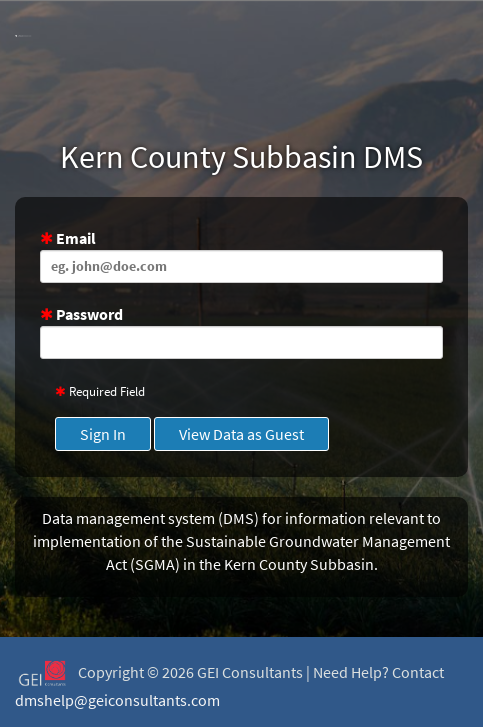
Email (241, 255)
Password (241, 331)
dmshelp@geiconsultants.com (117, 700)
